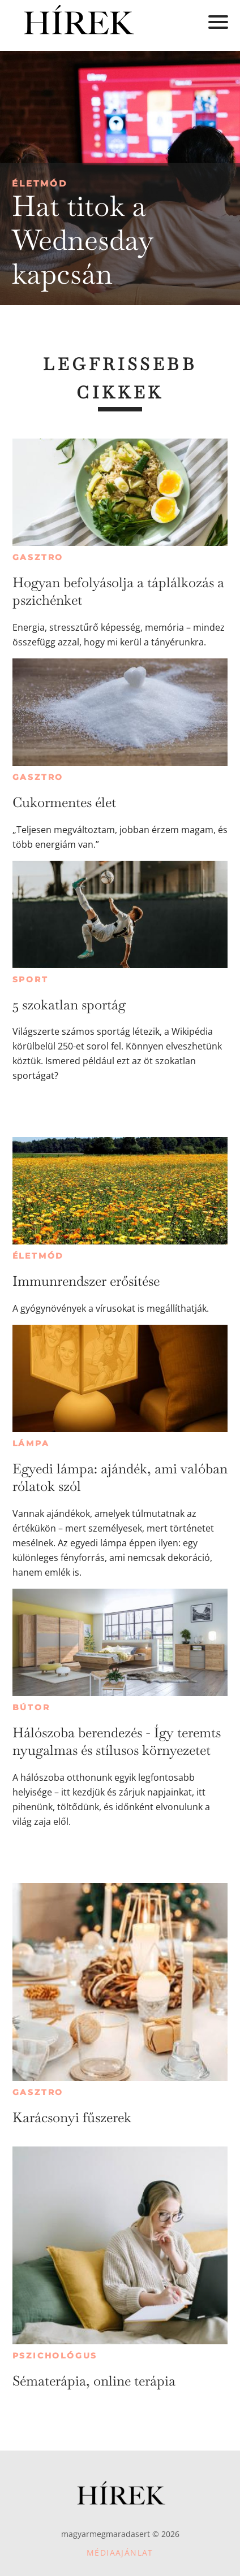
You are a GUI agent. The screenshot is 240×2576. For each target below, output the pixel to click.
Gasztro (38, 557)
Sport (30, 979)
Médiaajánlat (120, 2552)
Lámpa (31, 1443)
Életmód (39, 183)
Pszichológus (55, 2356)
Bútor (31, 1707)
